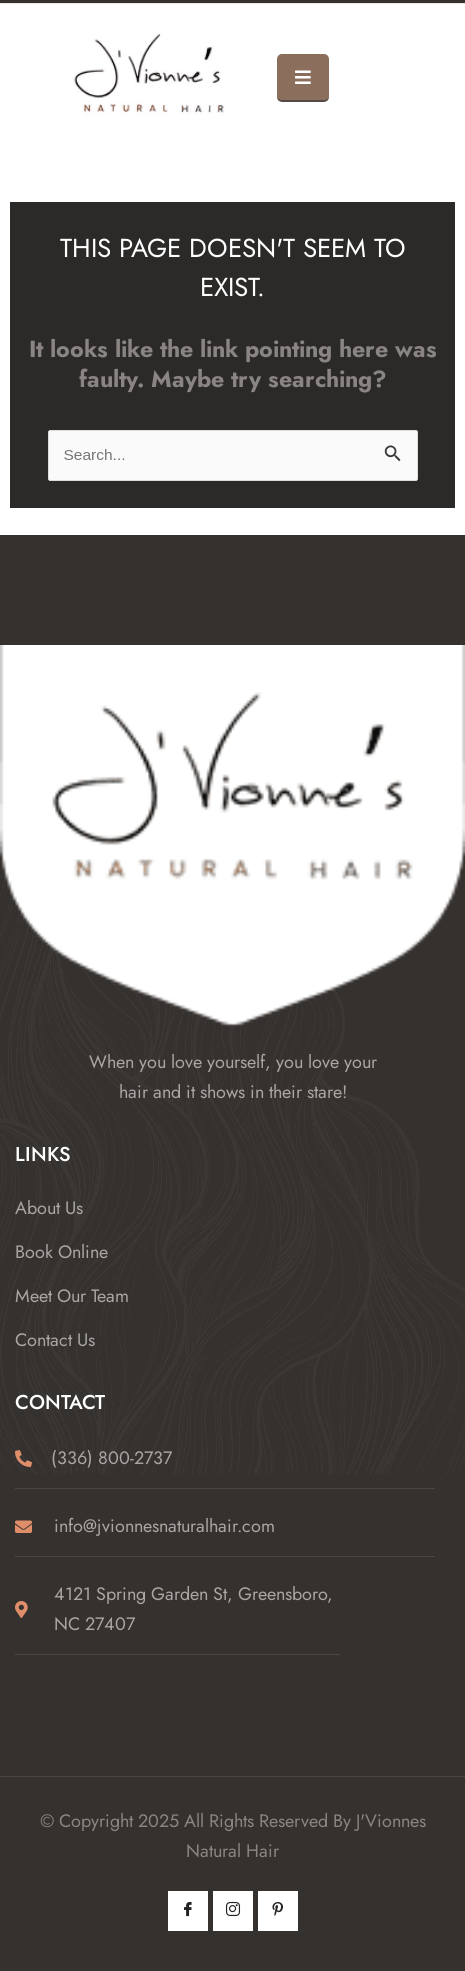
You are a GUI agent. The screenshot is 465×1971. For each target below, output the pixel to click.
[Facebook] (188, 1911)
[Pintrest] (278, 1911)
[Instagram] (233, 1911)
